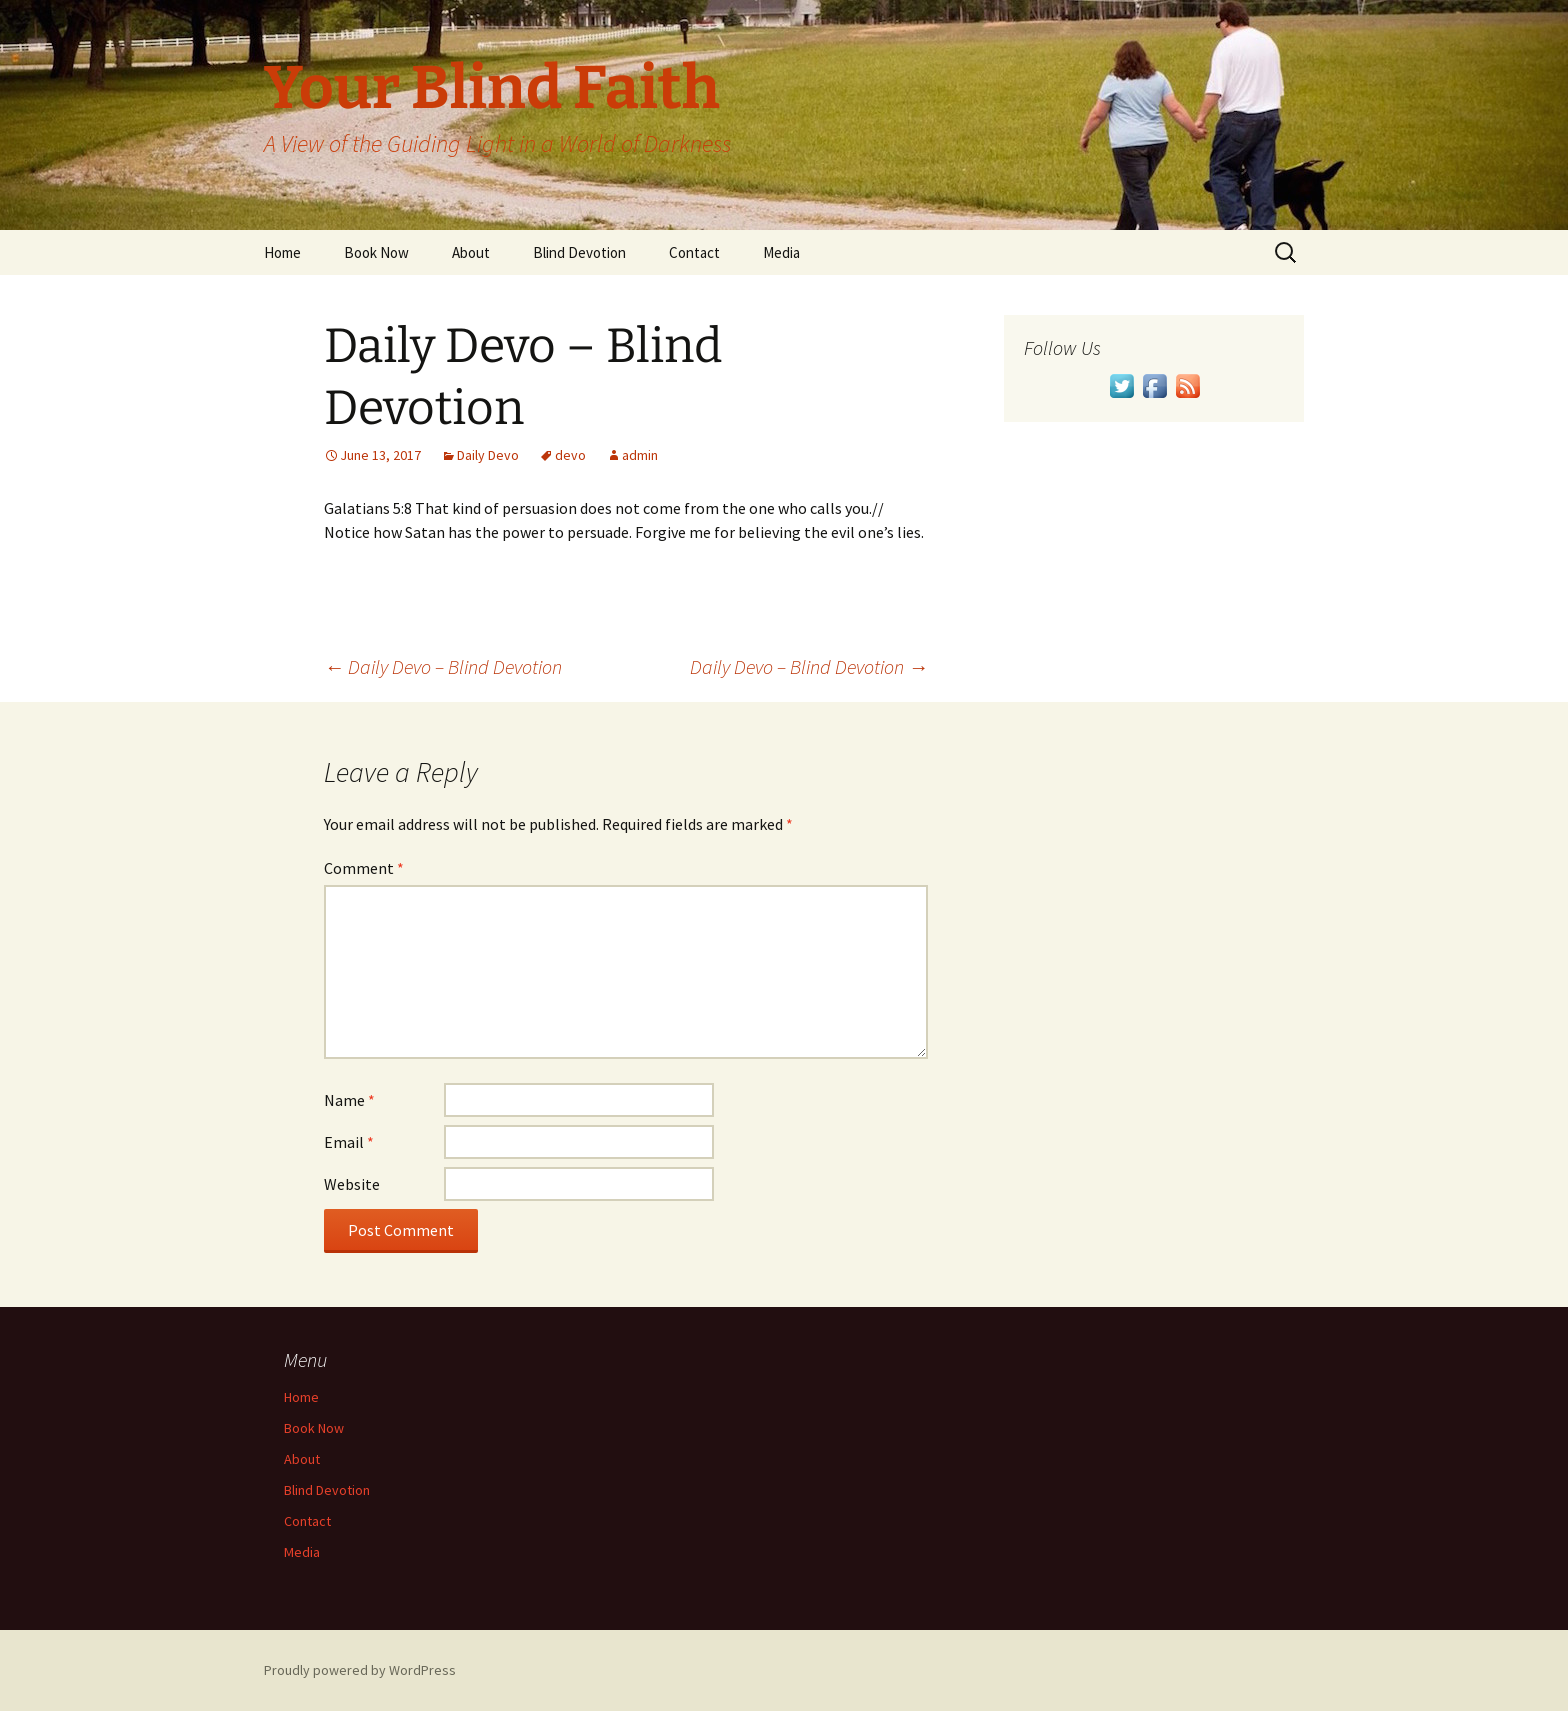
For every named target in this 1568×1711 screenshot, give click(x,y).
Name (349, 1100)
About (471, 252)
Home (282, 252)
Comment (364, 868)
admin (640, 455)
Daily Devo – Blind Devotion (443, 666)
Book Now (376, 252)
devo (570, 455)
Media (781, 252)
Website (352, 1184)
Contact (694, 252)
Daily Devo (488, 455)
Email (349, 1142)
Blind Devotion (579, 252)
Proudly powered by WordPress (360, 1670)
